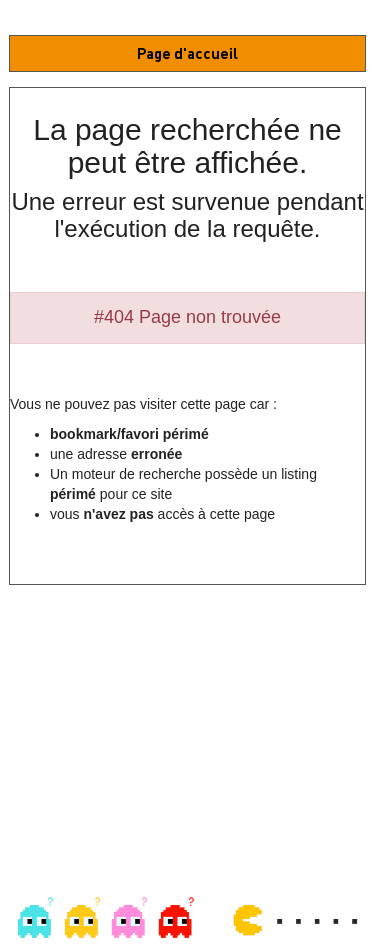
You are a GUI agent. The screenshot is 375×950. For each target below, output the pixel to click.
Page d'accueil (187, 53)
